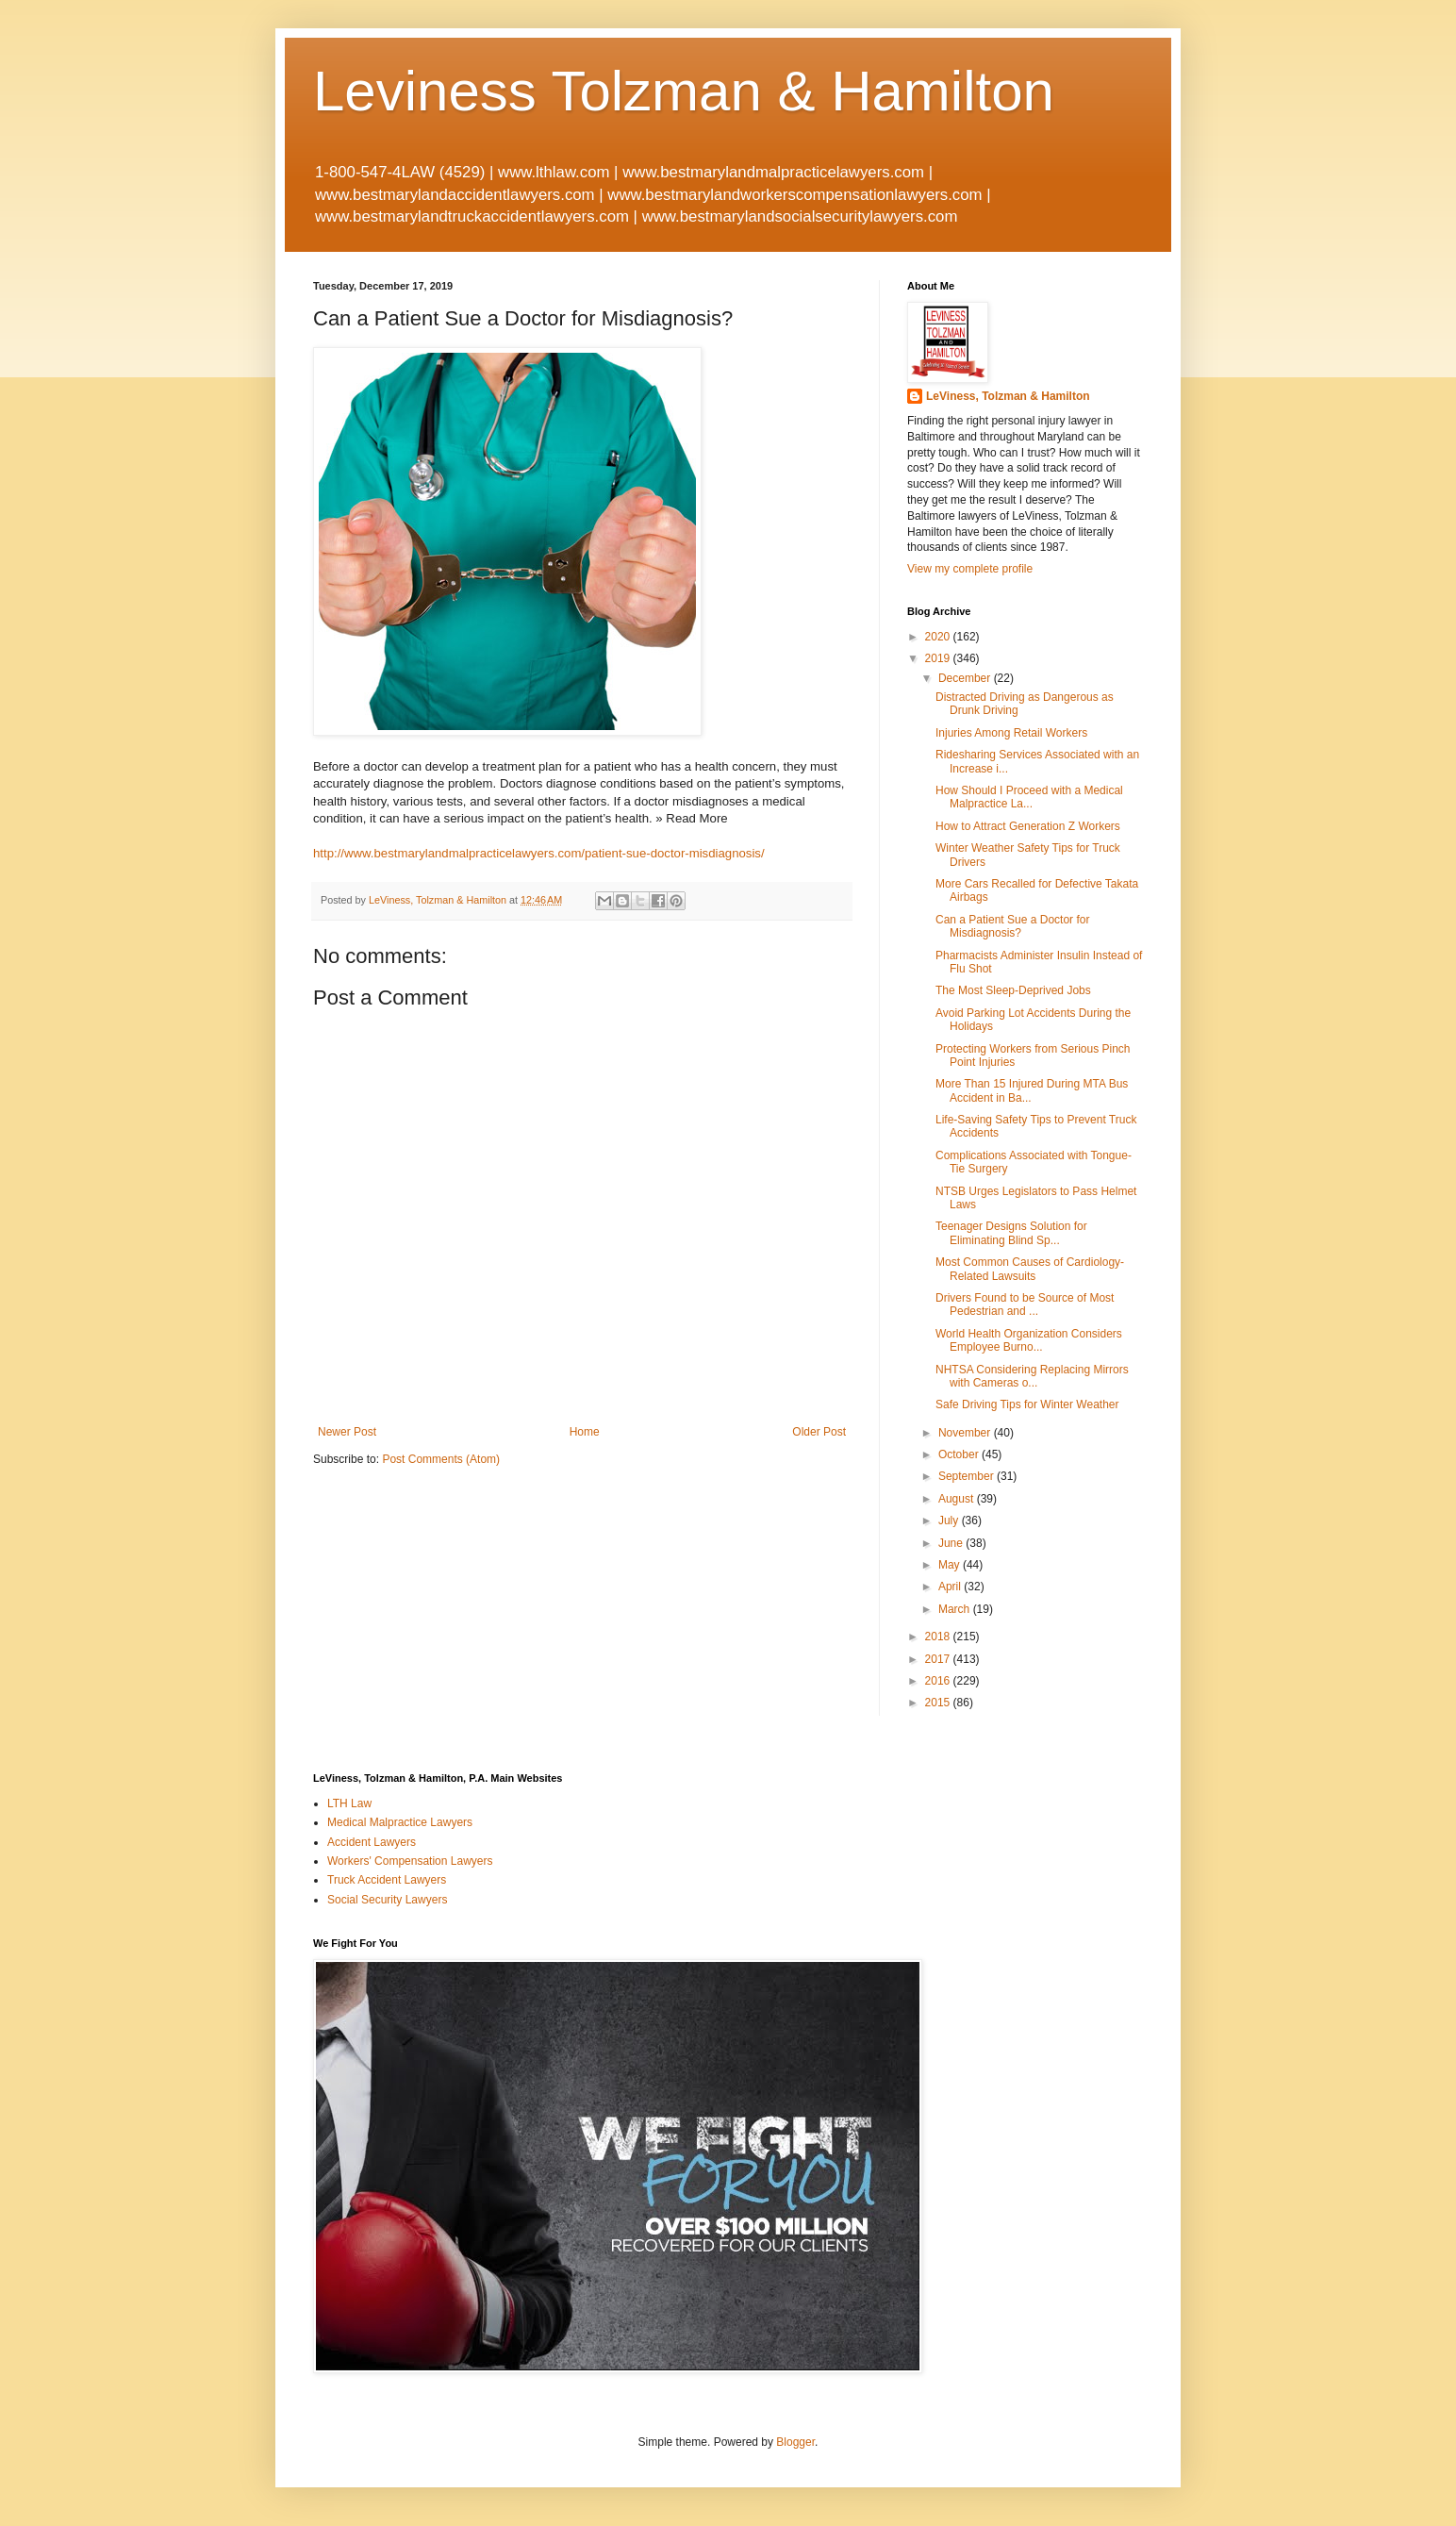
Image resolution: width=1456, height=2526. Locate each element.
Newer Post (347, 1431)
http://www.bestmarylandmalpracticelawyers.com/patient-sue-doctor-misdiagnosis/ (539, 853)
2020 (939, 636)
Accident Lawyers (371, 1842)
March (955, 1609)
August (957, 1498)
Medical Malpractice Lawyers (399, 1822)
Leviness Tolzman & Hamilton (683, 91)
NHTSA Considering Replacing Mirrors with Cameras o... (1032, 1376)
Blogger (795, 2442)
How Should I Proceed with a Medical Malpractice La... (1029, 797)
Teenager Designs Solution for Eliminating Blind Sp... (1011, 1233)
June (952, 1543)
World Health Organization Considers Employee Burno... (1028, 1340)
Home (585, 1431)
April (951, 1586)
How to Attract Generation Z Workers (1027, 826)
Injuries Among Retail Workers (1011, 733)
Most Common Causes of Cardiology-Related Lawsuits (1029, 1268)
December (966, 678)
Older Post (819, 1431)
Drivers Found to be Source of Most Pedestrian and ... (1024, 1304)
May (950, 1564)
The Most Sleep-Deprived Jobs (1013, 990)
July (950, 1520)
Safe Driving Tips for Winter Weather (1027, 1404)
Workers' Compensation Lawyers (409, 1861)
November (966, 1432)
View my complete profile (970, 568)
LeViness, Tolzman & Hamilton (1008, 396)
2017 (939, 1659)
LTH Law (349, 1803)
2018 (939, 1636)
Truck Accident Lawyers (386, 1879)
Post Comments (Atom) (441, 1459)
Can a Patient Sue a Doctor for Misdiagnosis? (1012, 926)
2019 (939, 658)
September (967, 1476)
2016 (939, 1680)
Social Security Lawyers (387, 1899)
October (960, 1454)
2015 (939, 1702)
